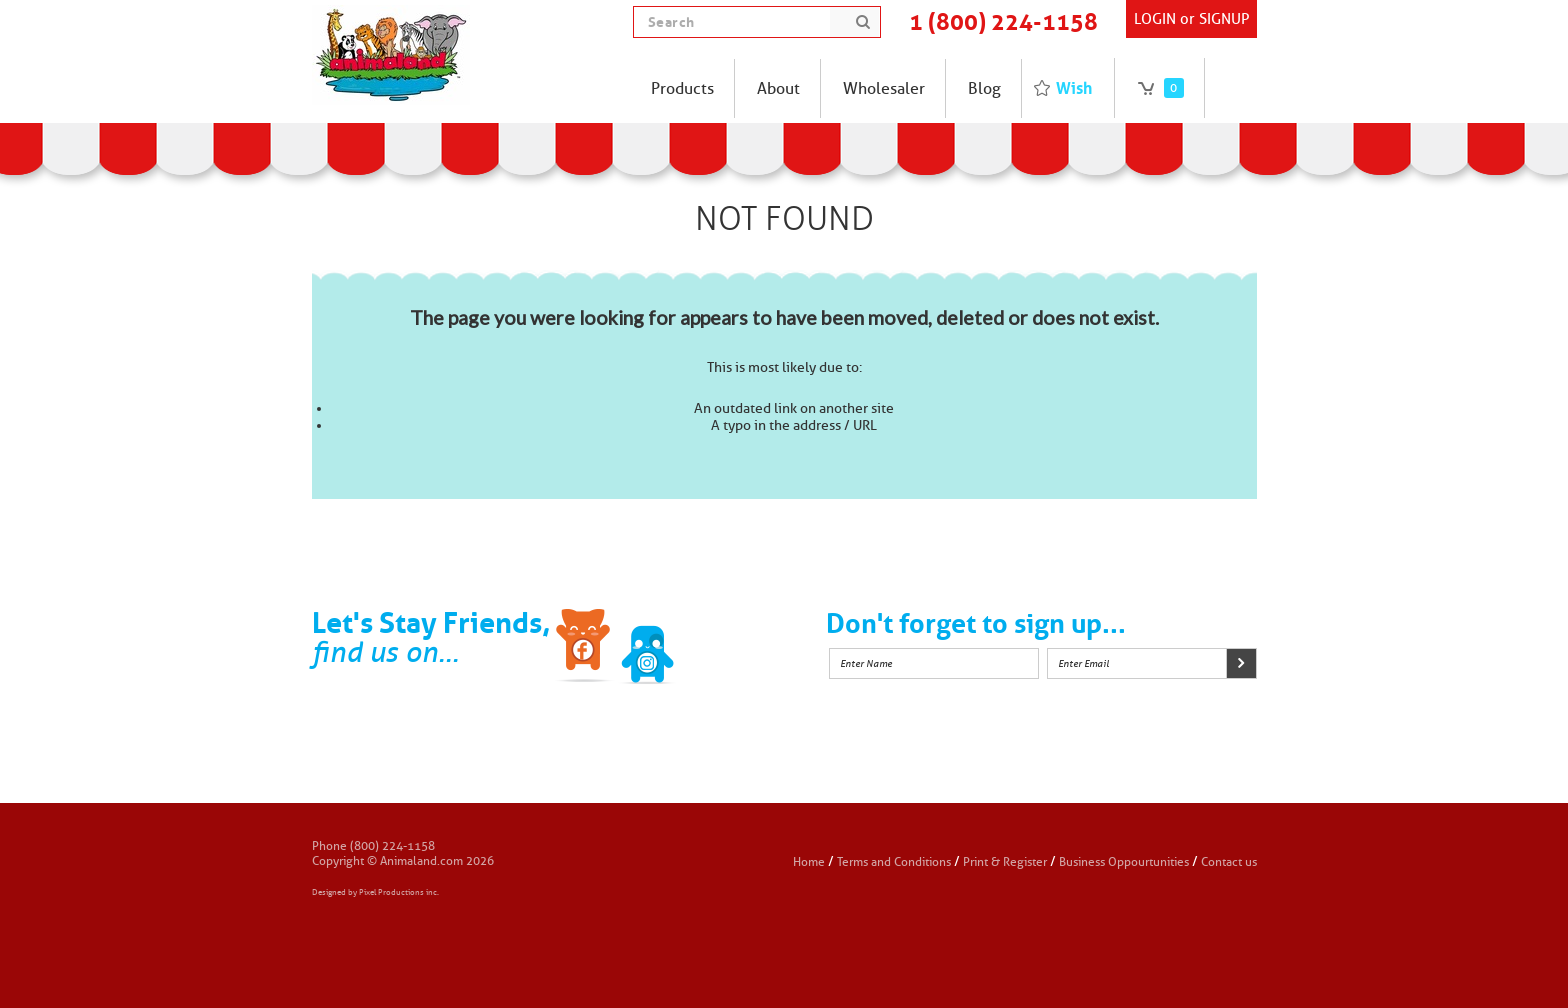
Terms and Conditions (895, 861)
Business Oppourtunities (1124, 861)
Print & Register (1005, 861)
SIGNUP (1224, 19)
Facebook (585, 649)
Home (809, 861)
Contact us (1229, 861)
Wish (1074, 88)
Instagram (711, 649)
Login (1155, 19)
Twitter (648, 649)
